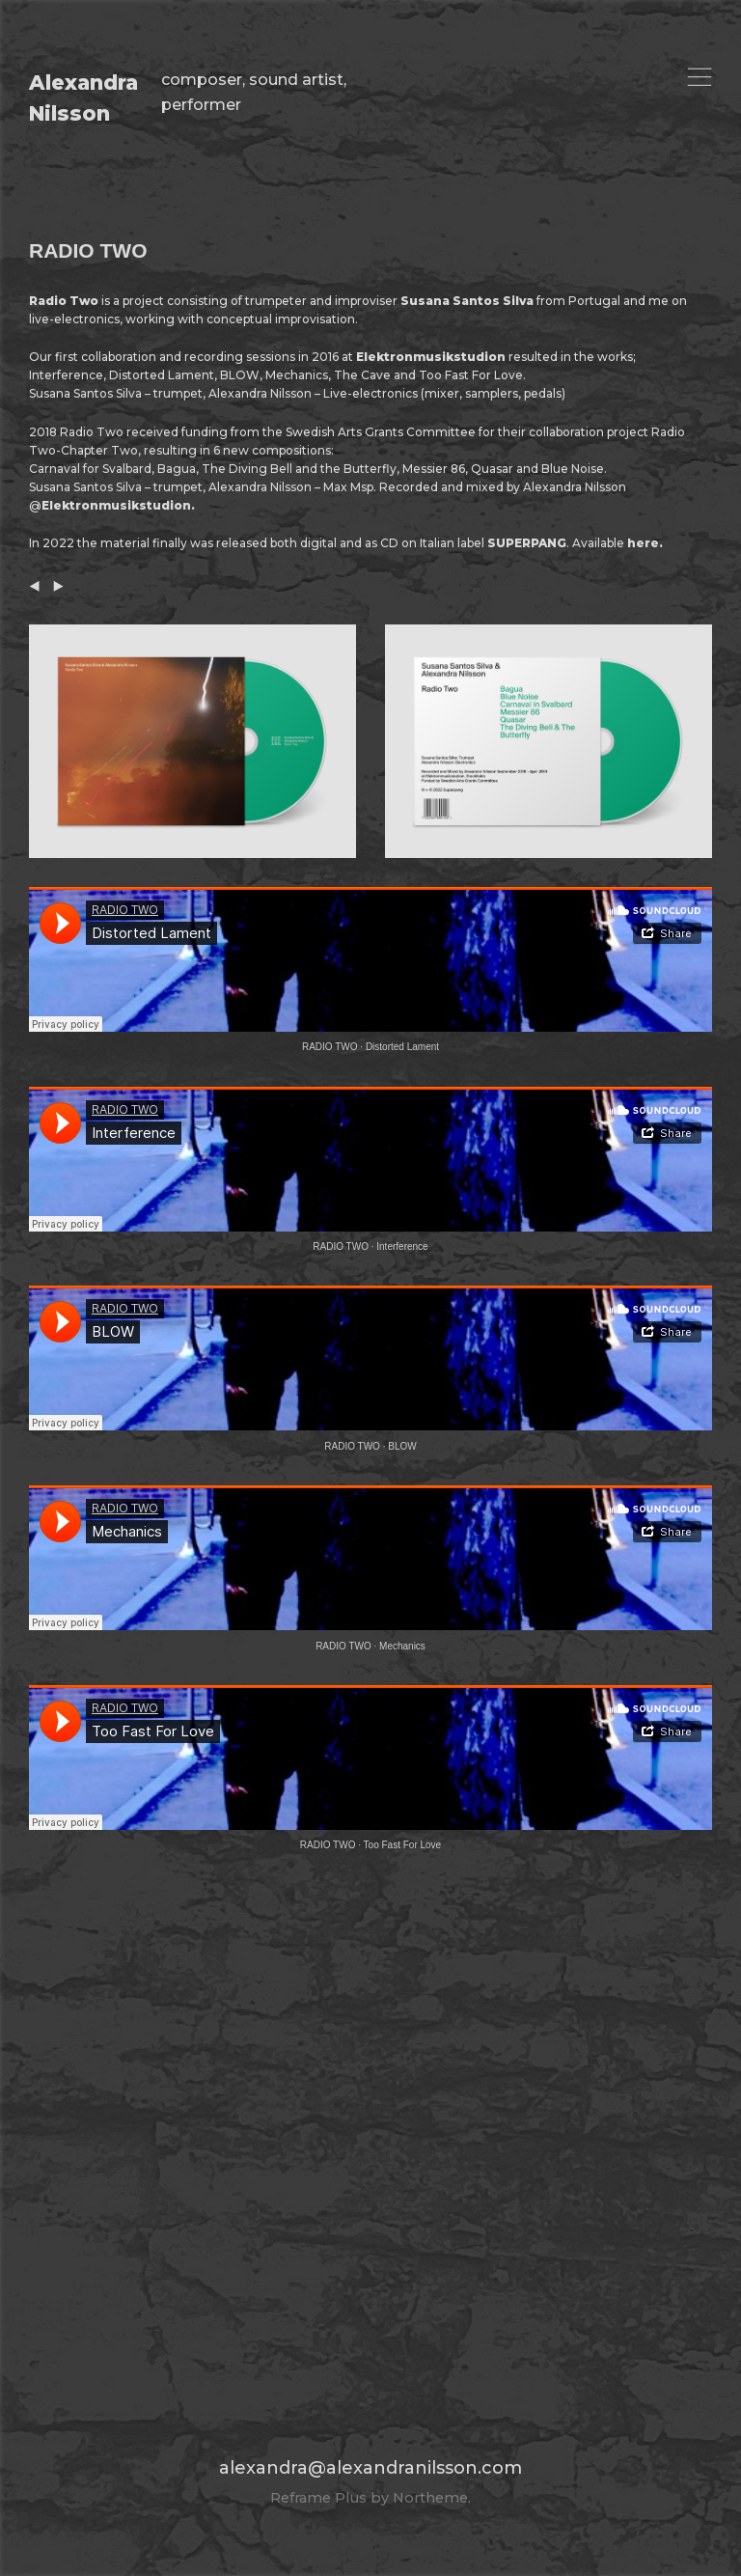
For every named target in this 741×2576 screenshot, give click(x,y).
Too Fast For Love (403, 1845)
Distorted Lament (402, 1046)
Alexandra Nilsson (83, 97)
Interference (401, 1246)
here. (645, 543)
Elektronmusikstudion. (118, 505)
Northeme (430, 2498)
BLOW (402, 1446)
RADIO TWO (330, 1046)
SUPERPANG (526, 543)
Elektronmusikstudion (431, 356)
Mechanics (402, 1646)
